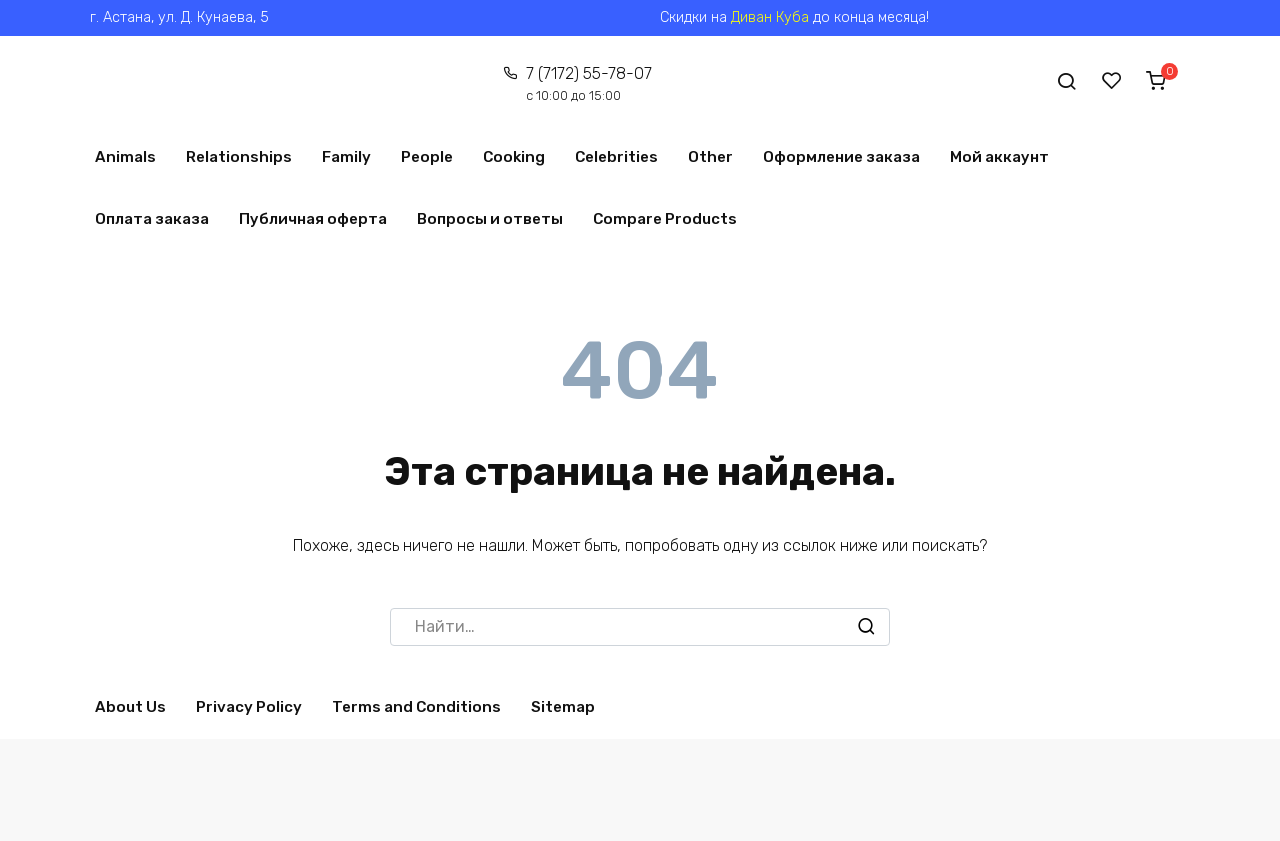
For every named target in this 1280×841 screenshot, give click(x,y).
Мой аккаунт (999, 157)
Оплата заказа (152, 219)
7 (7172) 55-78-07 (588, 83)
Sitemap (563, 707)
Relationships (239, 157)
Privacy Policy (249, 707)
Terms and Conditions (416, 707)
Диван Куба (770, 17)
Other (710, 157)
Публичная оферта (313, 219)
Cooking (514, 157)
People (427, 157)
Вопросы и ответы (490, 219)
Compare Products (665, 219)
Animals (125, 157)
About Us (130, 707)
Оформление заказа (841, 157)
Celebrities (616, 157)
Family (346, 157)
